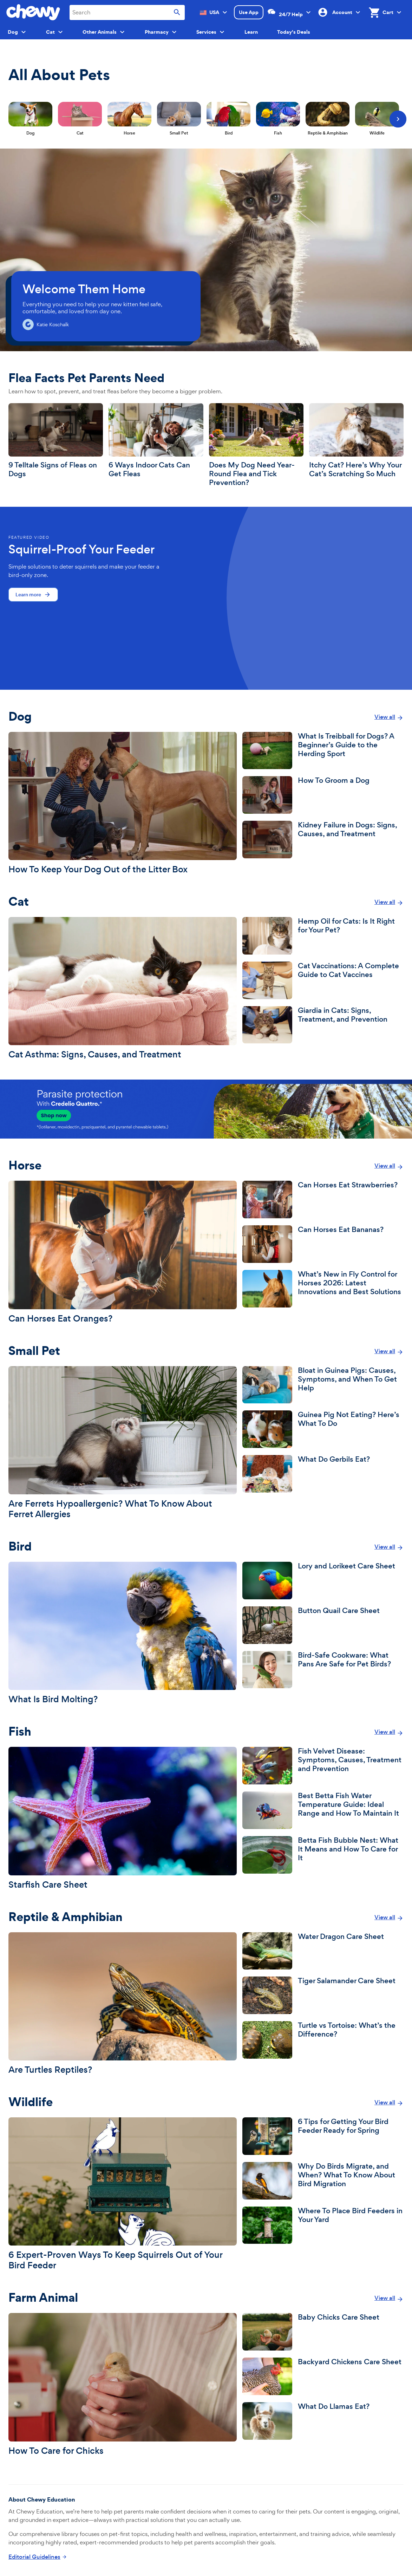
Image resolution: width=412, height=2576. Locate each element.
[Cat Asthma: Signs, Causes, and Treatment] (122, 988)
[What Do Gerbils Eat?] (323, 1474)
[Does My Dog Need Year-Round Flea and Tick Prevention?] (256, 445)
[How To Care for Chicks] (122, 2384)
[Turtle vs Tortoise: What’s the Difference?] (323, 2040)
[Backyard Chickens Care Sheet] (323, 2376)
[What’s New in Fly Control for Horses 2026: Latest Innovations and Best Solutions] (323, 1288)
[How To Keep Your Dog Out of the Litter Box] (122, 803)
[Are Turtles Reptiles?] (122, 2003)
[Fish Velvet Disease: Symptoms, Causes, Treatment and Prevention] (323, 1765)
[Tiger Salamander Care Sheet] (323, 1995)
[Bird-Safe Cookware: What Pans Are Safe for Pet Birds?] (323, 1670)
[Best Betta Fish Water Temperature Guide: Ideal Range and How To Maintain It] (323, 1810)
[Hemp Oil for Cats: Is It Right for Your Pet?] (323, 936)
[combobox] (127, 12)
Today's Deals (293, 31)
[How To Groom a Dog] (323, 795)
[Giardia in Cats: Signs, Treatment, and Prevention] (323, 1025)
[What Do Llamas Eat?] (323, 2421)
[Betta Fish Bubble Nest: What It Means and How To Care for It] (323, 1855)
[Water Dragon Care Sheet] (323, 1951)
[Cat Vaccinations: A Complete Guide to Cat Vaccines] (323, 980)
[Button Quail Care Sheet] (323, 1625)
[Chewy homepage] (33, 12)
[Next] (398, 119)
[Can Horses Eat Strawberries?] (323, 1199)
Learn (251, 31)
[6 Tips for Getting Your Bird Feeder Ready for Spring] (323, 2136)
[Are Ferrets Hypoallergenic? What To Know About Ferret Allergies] (122, 1443)
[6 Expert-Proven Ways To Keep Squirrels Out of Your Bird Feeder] (122, 2194)
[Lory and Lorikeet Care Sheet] (323, 1580)
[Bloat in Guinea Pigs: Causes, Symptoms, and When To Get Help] (323, 1385)
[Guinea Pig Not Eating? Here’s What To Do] (323, 1429)
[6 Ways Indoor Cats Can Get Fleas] (156, 440)
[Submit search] (177, 12)
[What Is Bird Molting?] (122, 1633)
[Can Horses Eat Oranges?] (122, 1252)
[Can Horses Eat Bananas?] (323, 1244)
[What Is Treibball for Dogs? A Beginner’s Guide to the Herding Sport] (323, 750)
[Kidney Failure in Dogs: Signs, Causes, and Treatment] (323, 839)
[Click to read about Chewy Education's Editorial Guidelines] (37, 2557)
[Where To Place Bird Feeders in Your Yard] (323, 2225)
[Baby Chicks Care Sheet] (323, 2332)
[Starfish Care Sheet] (122, 1818)
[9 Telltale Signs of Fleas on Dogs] (55, 440)
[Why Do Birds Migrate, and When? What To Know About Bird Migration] (323, 2181)
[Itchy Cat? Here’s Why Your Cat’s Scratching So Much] (356, 440)
